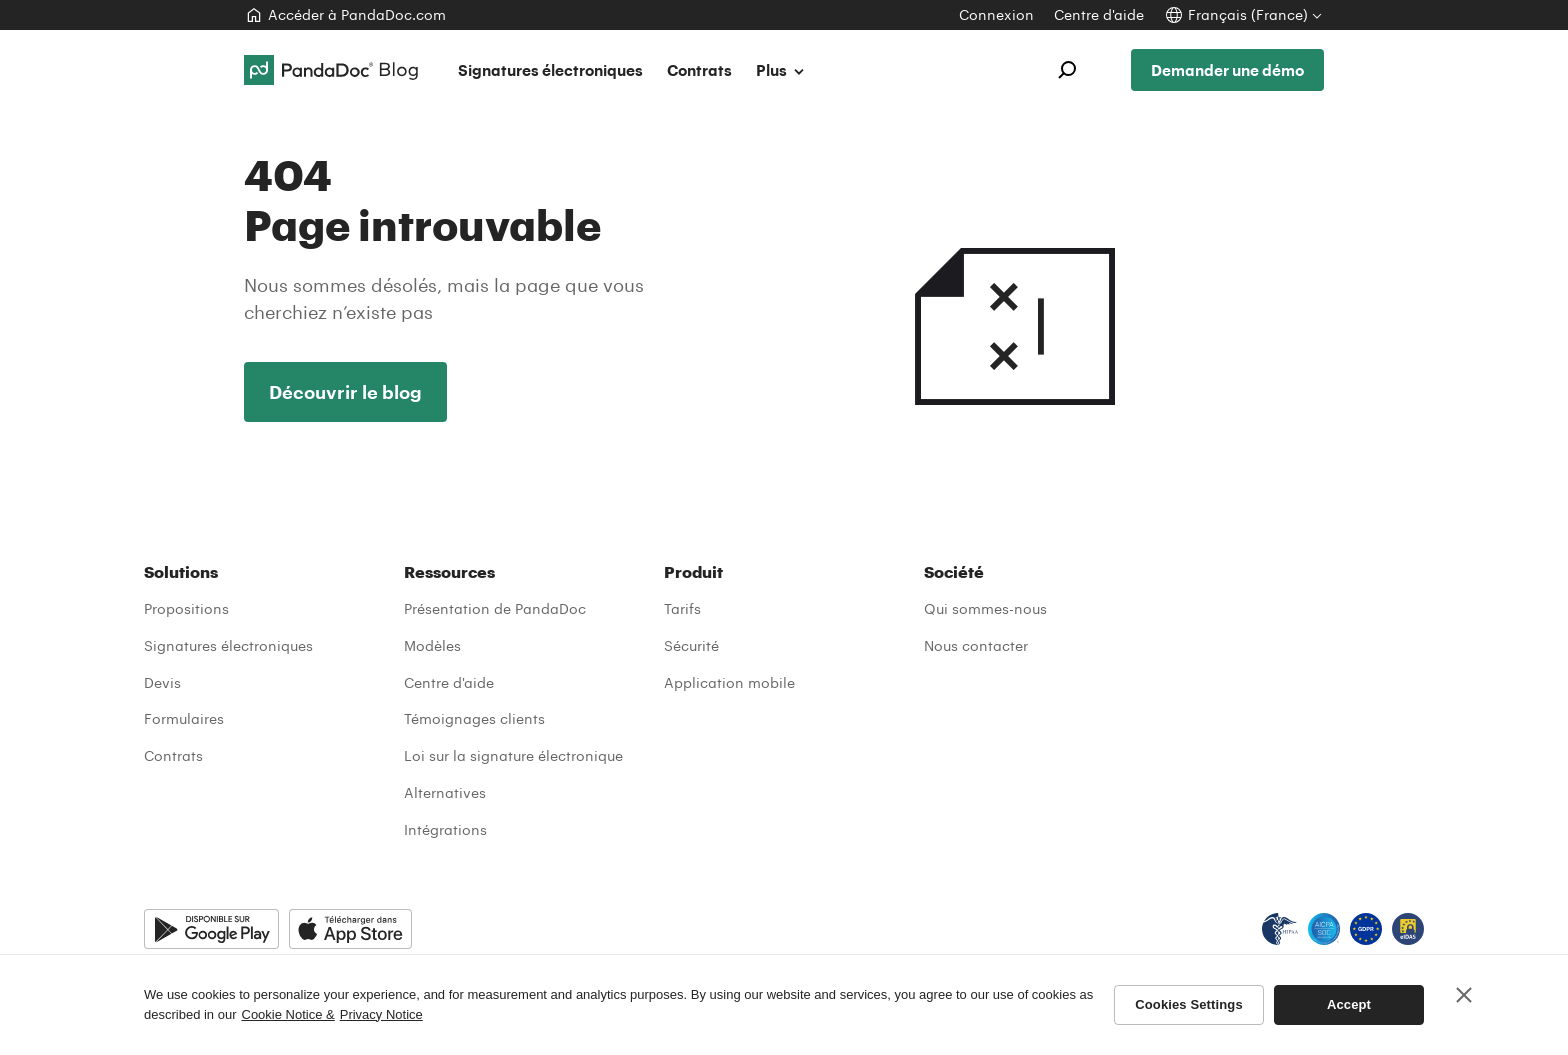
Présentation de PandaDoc (495, 608)
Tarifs (682, 608)
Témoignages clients (474, 718)
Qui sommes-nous (985, 608)
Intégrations (445, 829)
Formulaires (184, 718)
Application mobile (729, 682)
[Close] (1464, 995)
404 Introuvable (1014, 277)
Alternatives (445, 792)
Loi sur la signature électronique (513, 755)
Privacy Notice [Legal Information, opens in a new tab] (381, 1014)
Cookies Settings (1189, 1004)
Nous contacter (976, 645)
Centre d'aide (449, 682)
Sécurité (691, 645)
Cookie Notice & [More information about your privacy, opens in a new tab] (288, 1014)
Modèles (432, 645)
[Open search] (1067, 70)
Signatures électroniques (550, 70)
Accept (1349, 1004)
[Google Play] (211, 929)
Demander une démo (1227, 70)
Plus (781, 70)
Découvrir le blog (345, 392)
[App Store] (350, 929)
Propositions (186, 608)
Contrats (699, 70)
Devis (162, 682)
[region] (784, 1004)
